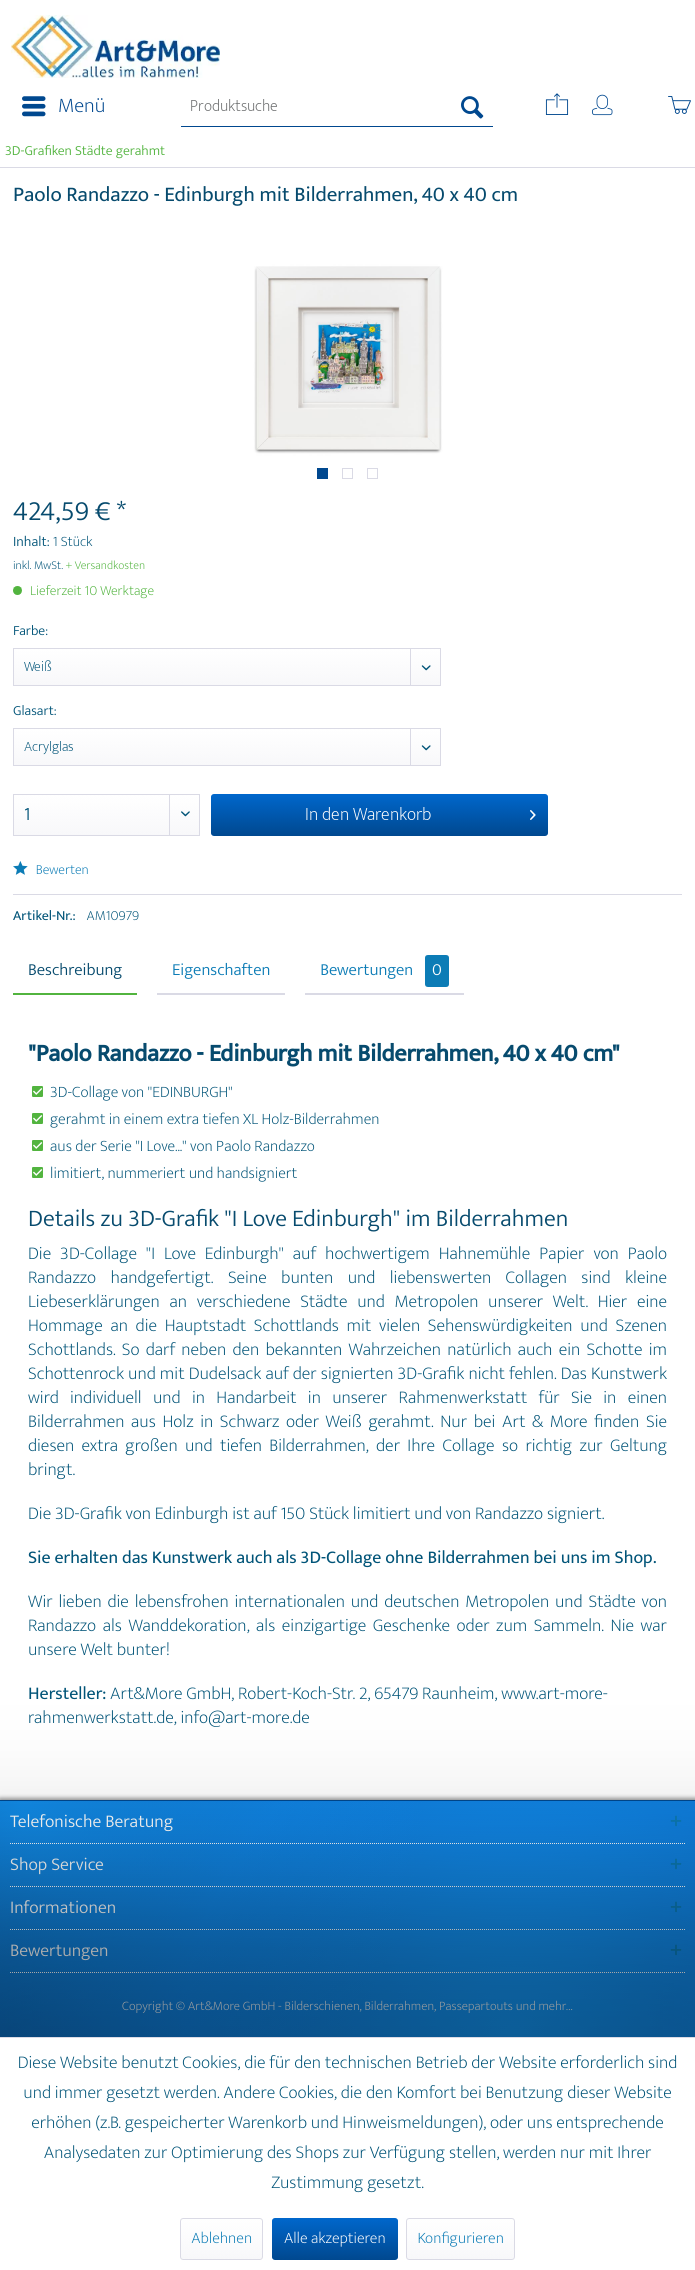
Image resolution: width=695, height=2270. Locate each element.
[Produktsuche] (337, 107)
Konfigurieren (460, 2238)
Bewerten (51, 870)
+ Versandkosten (106, 566)
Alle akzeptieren (335, 2238)
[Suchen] (472, 107)
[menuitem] (57, 107)
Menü (63, 106)
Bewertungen (384, 971)
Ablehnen (221, 2238)
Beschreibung (75, 971)
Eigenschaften (221, 971)
